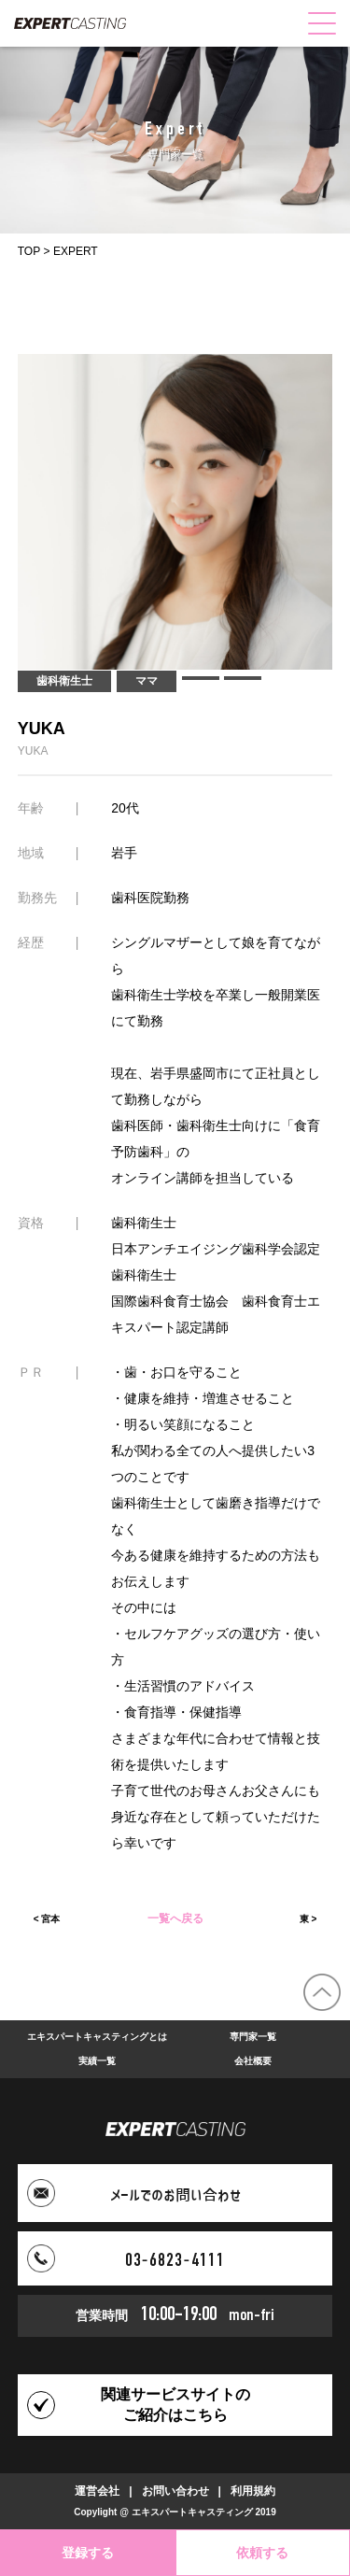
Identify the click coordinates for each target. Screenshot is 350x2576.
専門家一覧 (253, 2036)
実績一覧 (97, 2061)
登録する (88, 2552)
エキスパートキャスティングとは (97, 2036)
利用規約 (253, 2491)
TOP (29, 251)
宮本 (50, 1919)
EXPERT (75, 251)
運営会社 (97, 2491)
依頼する (262, 2552)
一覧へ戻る (175, 1919)
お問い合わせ (175, 2491)
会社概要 (253, 2061)
